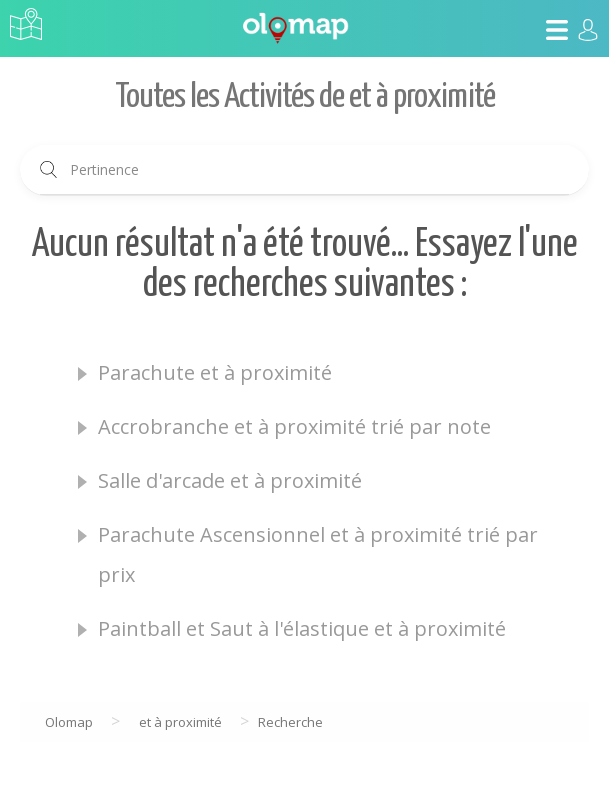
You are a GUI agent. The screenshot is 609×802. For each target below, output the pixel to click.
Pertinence (104, 169)
